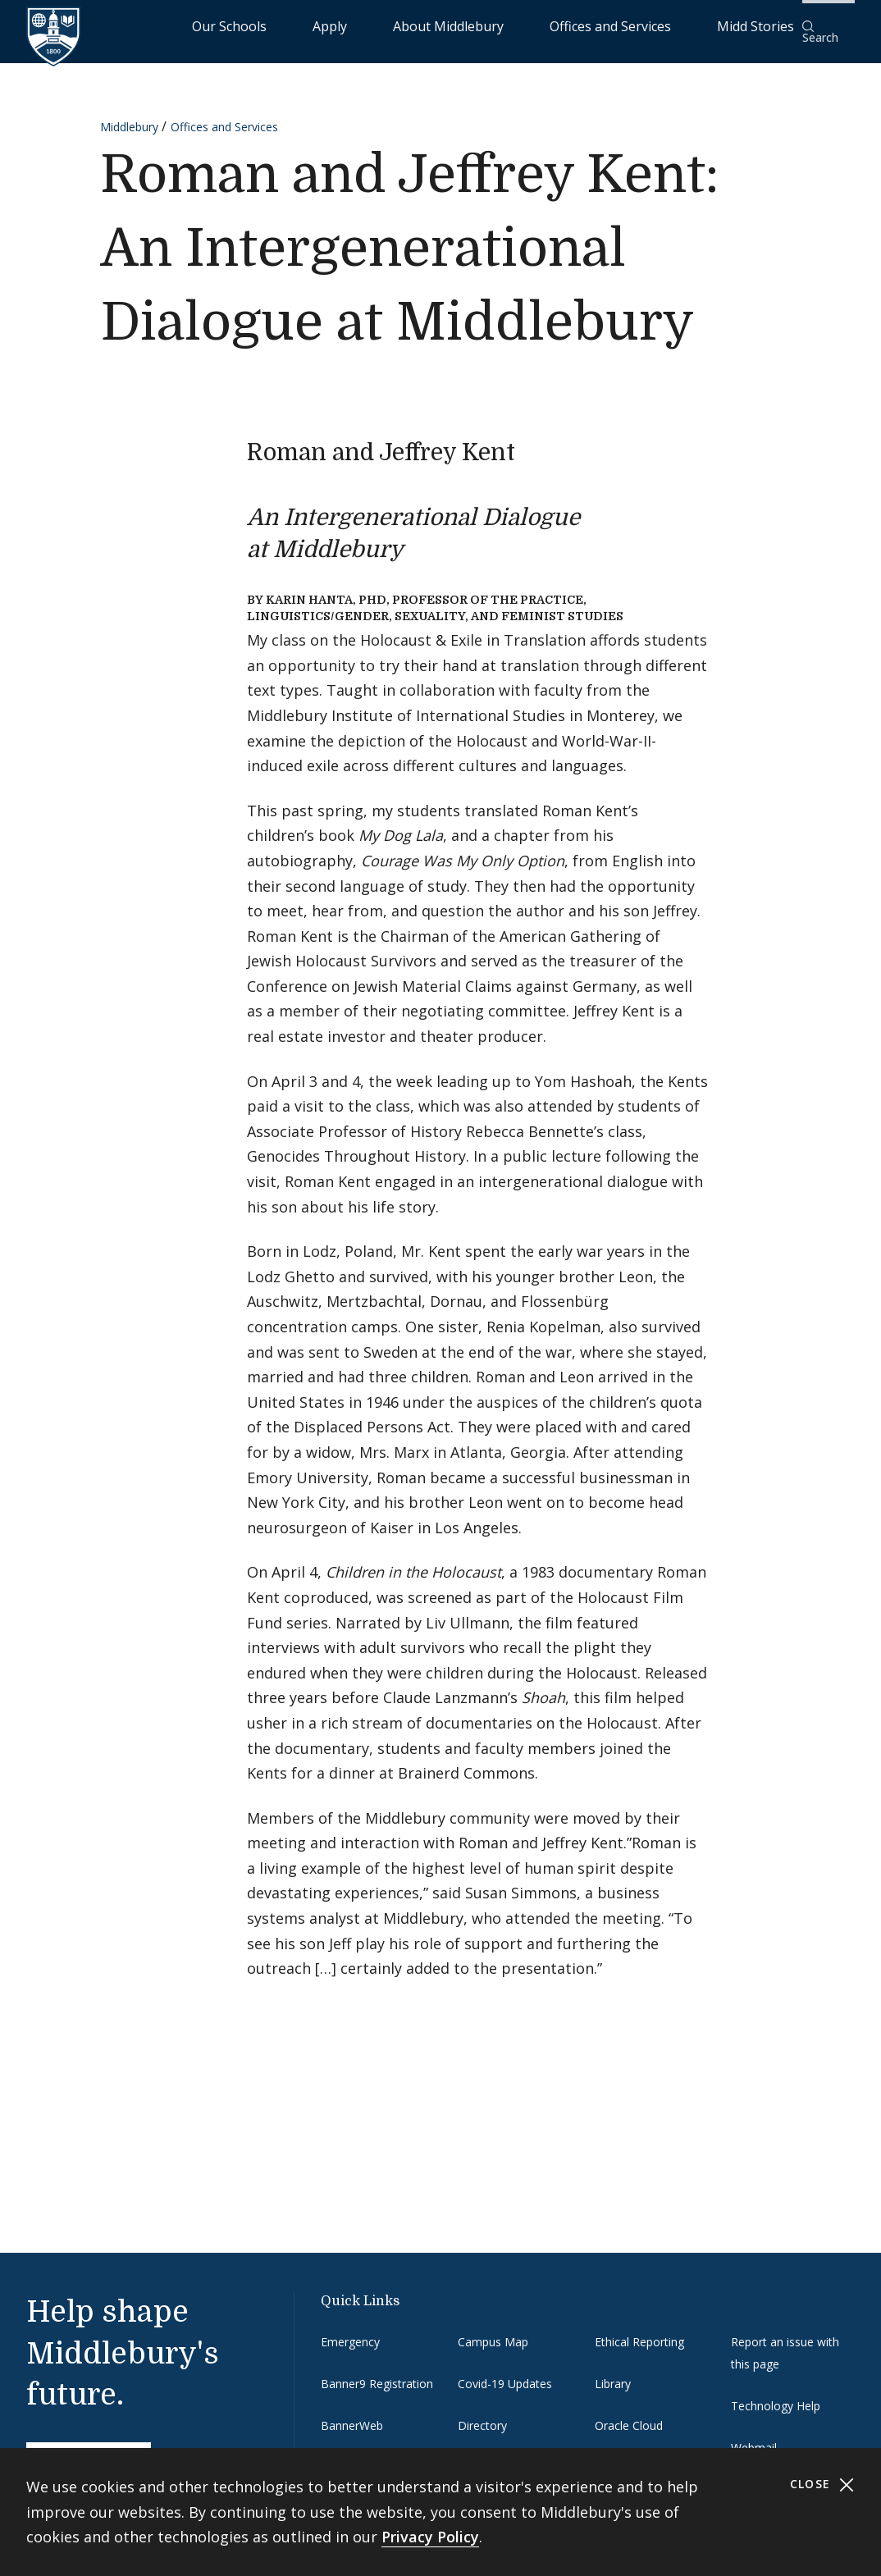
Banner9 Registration (377, 2373)
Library (613, 2373)
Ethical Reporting (639, 2330)
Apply (438, 25)
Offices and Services (640, 25)
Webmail (754, 2437)
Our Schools (372, 25)
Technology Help (775, 2395)
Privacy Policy (430, 2536)
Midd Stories (747, 25)
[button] (828, 26)
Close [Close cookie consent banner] (822, 2484)
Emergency (350, 2330)
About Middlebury (519, 25)
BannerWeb (352, 2415)
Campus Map (493, 2330)
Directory (482, 2415)
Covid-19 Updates (505, 2373)
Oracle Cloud (629, 2415)
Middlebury (129, 116)
